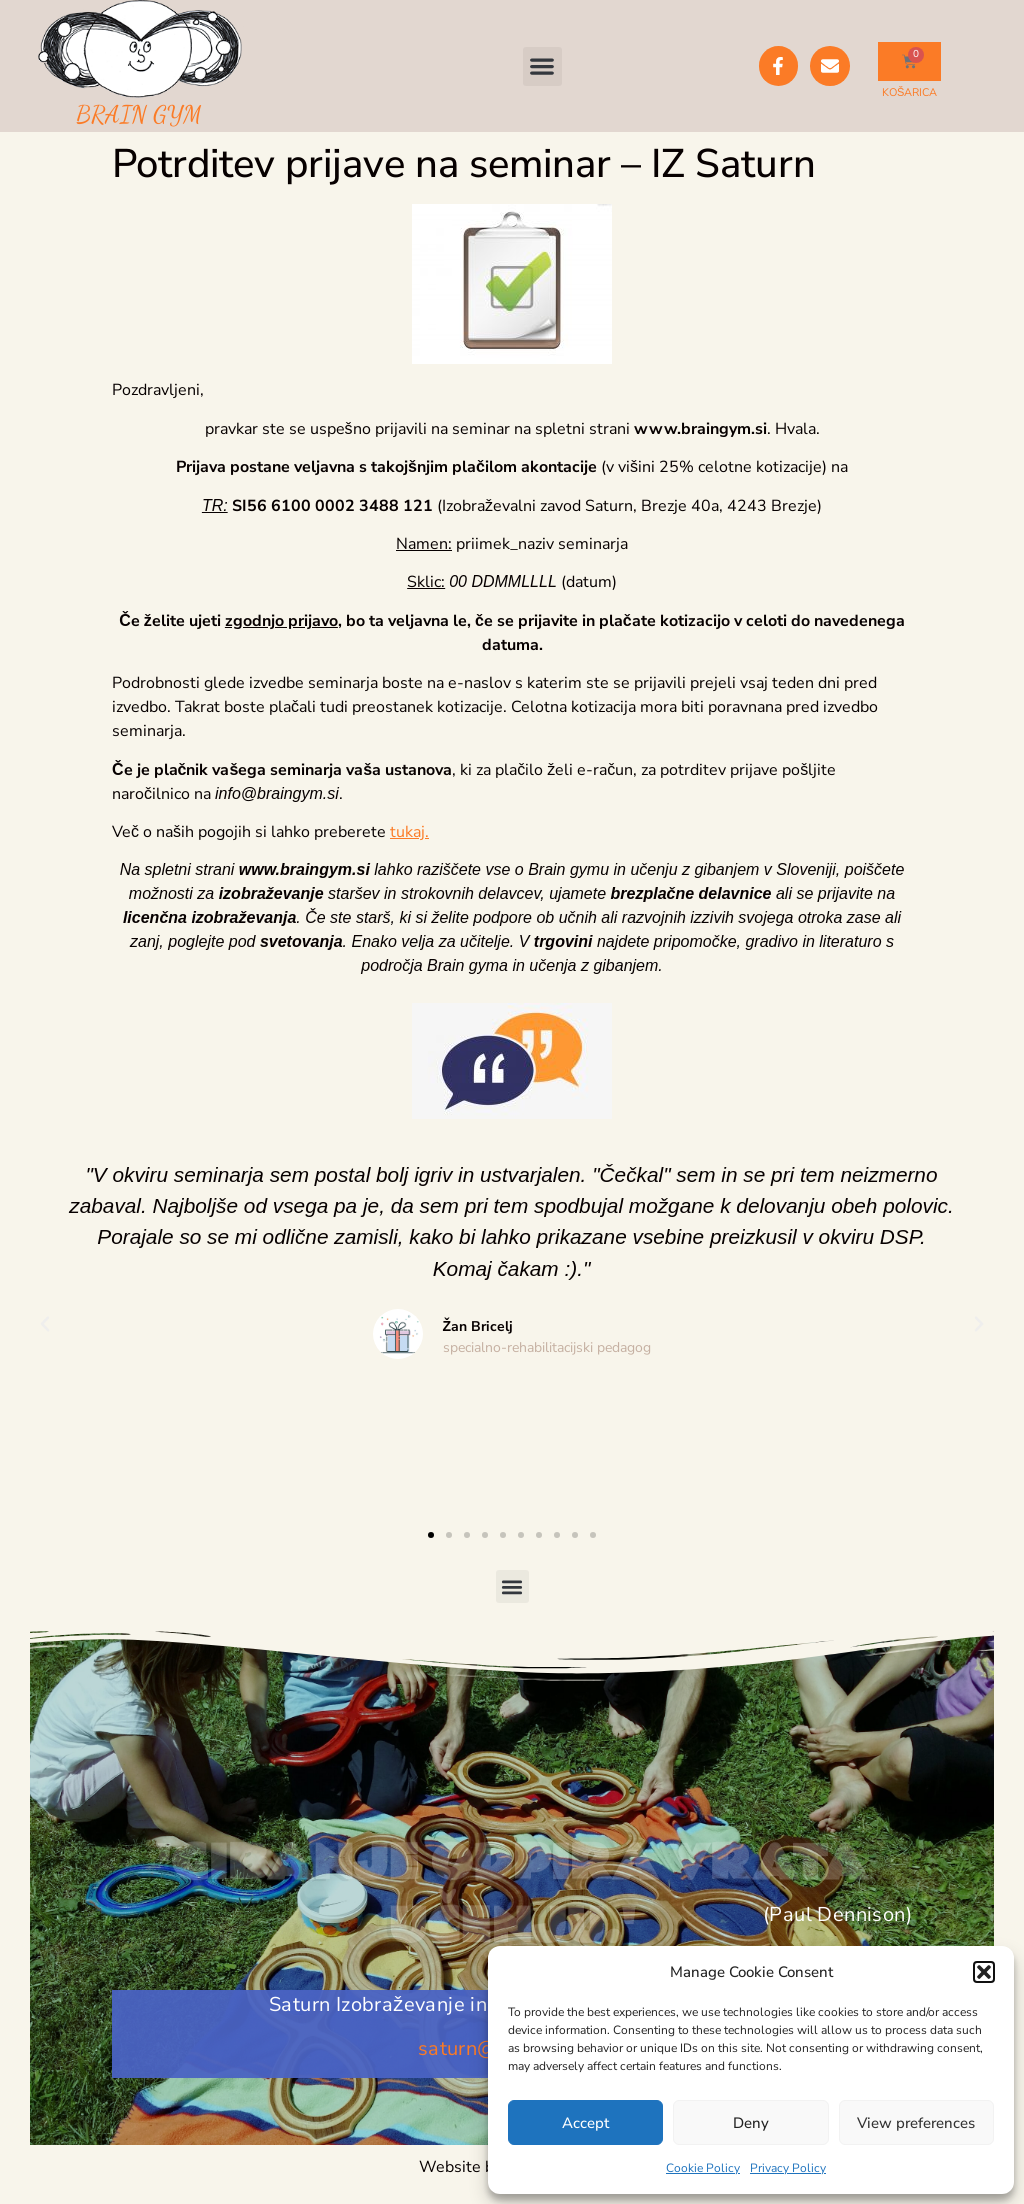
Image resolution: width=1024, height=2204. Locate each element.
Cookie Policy (703, 2168)
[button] (984, 1972)
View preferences (916, 2123)
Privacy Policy (788, 2168)
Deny (751, 2123)
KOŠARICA (909, 92)
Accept (585, 2123)
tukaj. (409, 832)
